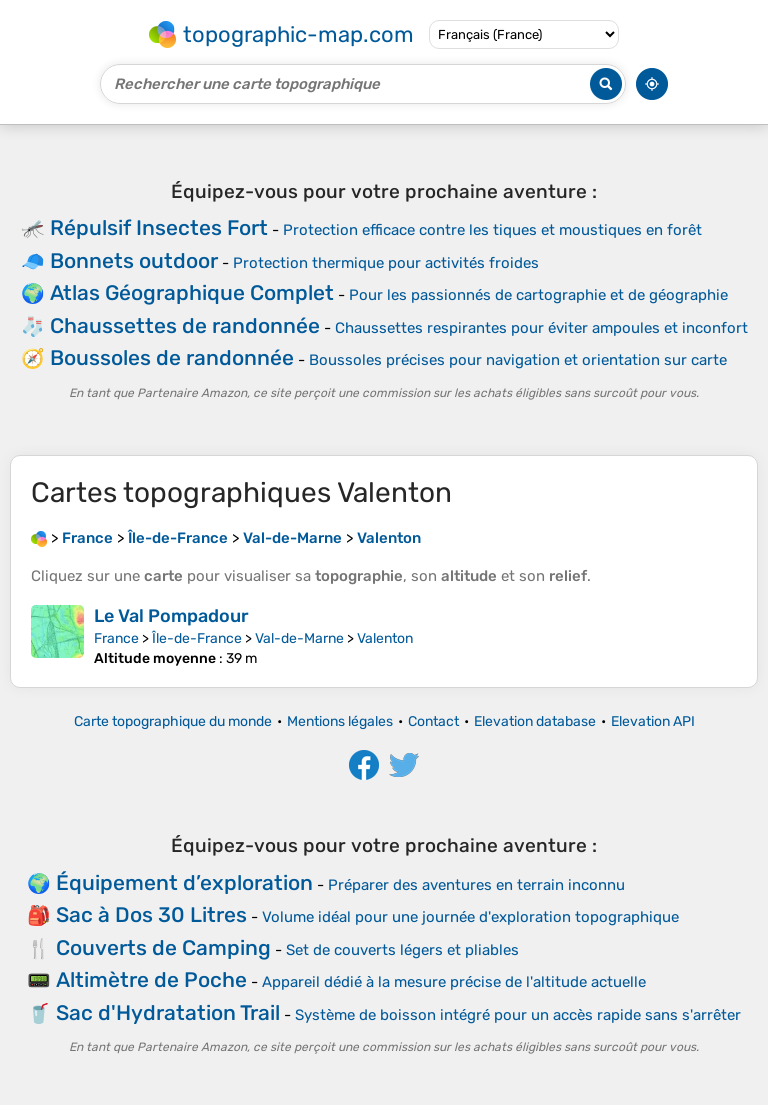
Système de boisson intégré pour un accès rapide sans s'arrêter (518, 1015)
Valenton (385, 638)
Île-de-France (197, 638)
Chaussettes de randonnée (185, 325)
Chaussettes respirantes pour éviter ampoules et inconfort (541, 328)
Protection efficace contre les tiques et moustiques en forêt (492, 230)
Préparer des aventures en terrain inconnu (476, 885)
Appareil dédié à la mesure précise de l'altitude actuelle (454, 982)
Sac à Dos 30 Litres (151, 914)
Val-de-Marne (299, 638)
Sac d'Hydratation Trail (168, 1012)
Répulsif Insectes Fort (159, 227)
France (116, 638)
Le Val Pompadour (171, 616)
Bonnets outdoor (134, 260)
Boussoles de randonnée (172, 357)
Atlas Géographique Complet (192, 292)
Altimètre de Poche (151, 979)
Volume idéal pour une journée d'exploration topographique (470, 917)
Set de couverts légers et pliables (402, 950)
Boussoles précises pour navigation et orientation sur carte (518, 360)
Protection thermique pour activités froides (386, 263)
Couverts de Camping (163, 947)
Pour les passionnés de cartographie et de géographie (538, 295)
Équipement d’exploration (184, 882)
